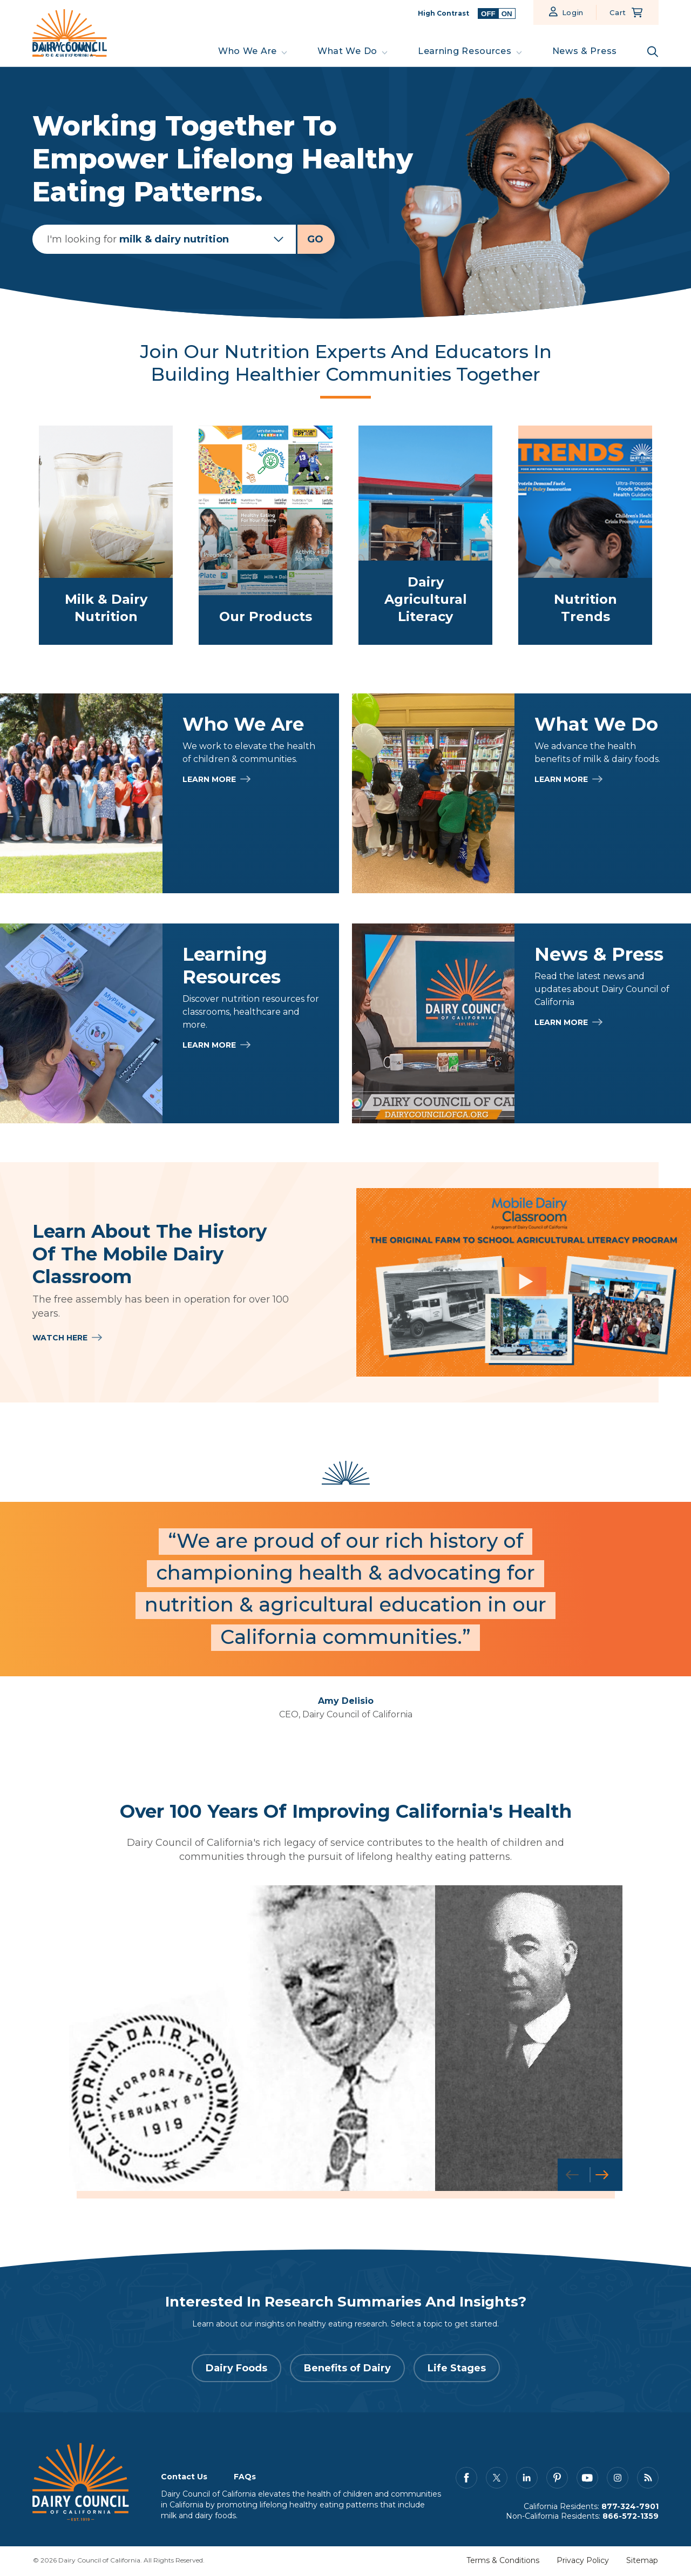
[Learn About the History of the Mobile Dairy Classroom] (523, 1282)
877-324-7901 (630, 2508)
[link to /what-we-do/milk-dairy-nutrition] (106, 535)
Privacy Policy (583, 2562)
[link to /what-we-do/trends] (585, 535)
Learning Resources (465, 51)
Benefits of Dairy (347, 2370)
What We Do (347, 51)
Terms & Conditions (502, 2562)
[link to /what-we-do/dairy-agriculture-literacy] (425, 535)
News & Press (584, 51)
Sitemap (642, 2562)
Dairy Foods (236, 2370)
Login (573, 12)
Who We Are (247, 51)
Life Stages (457, 2370)
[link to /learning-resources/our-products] (266, 535)
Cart (617, 12)
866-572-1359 (630, 2518)
